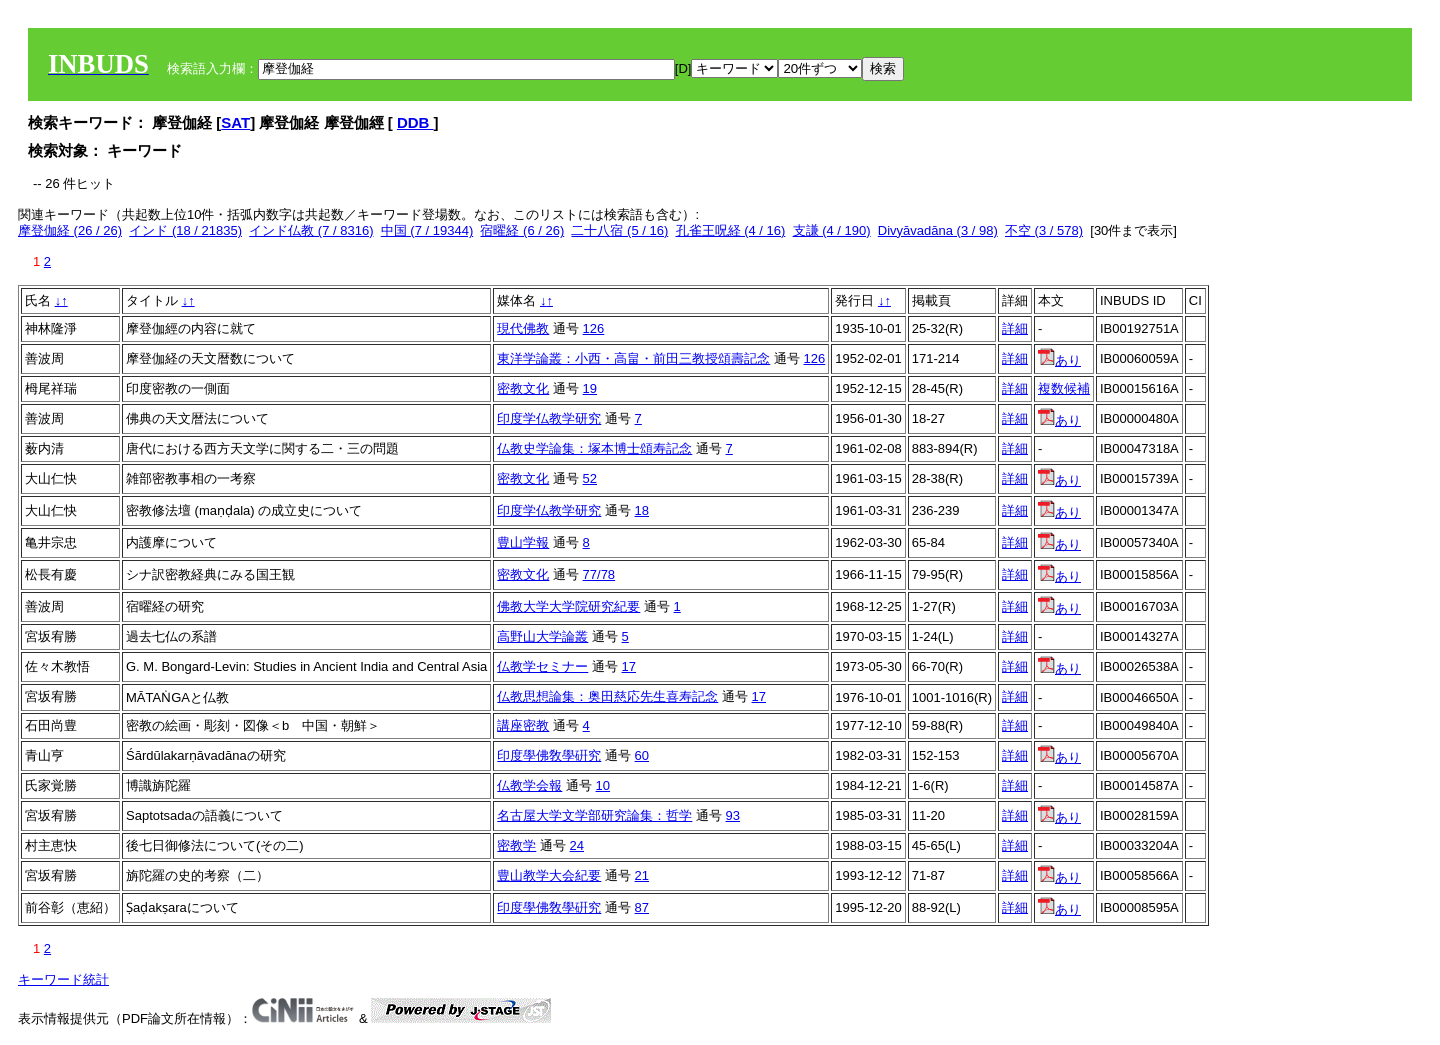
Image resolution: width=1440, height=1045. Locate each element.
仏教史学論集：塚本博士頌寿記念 (594, 448)
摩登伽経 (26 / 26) (70, 230)
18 (642, 510)
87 (642, 907)
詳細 (1015, 328)
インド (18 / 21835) (185, 230)
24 (577, 845)
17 (629, 666)
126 (594, 328)
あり (1059, 360)
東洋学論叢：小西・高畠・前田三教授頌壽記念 (633, 358)
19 (590, 388)
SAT (235, 122)
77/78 (599, 574)
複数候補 (1064, 388)
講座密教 (523, 725)
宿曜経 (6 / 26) (522, 230)
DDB (415, 122)
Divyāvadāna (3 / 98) (938, 230)
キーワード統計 (63, 979)
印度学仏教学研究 (549, 418)
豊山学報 (523, 542)
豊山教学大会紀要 (549, 875)
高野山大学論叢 (542, 636)
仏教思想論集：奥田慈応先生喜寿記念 (607, 696)
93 (733, 815)
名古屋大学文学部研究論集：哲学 (594, 815)
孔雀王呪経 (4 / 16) (731, 230)
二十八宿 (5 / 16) (619, 230)
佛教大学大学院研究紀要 (568, 606)
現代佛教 (523, 328)
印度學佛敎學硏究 (549, 755)
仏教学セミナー (542, 666)
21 (642, 875)
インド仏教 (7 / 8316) (311, 230)
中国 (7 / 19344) (427, 230)
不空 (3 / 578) (1044, 230)
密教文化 (523, 388)
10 (603, 785)
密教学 (516, 845)
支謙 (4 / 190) (832, 230)
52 (590, 478)
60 (642, 755)
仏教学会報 (529, 785)
